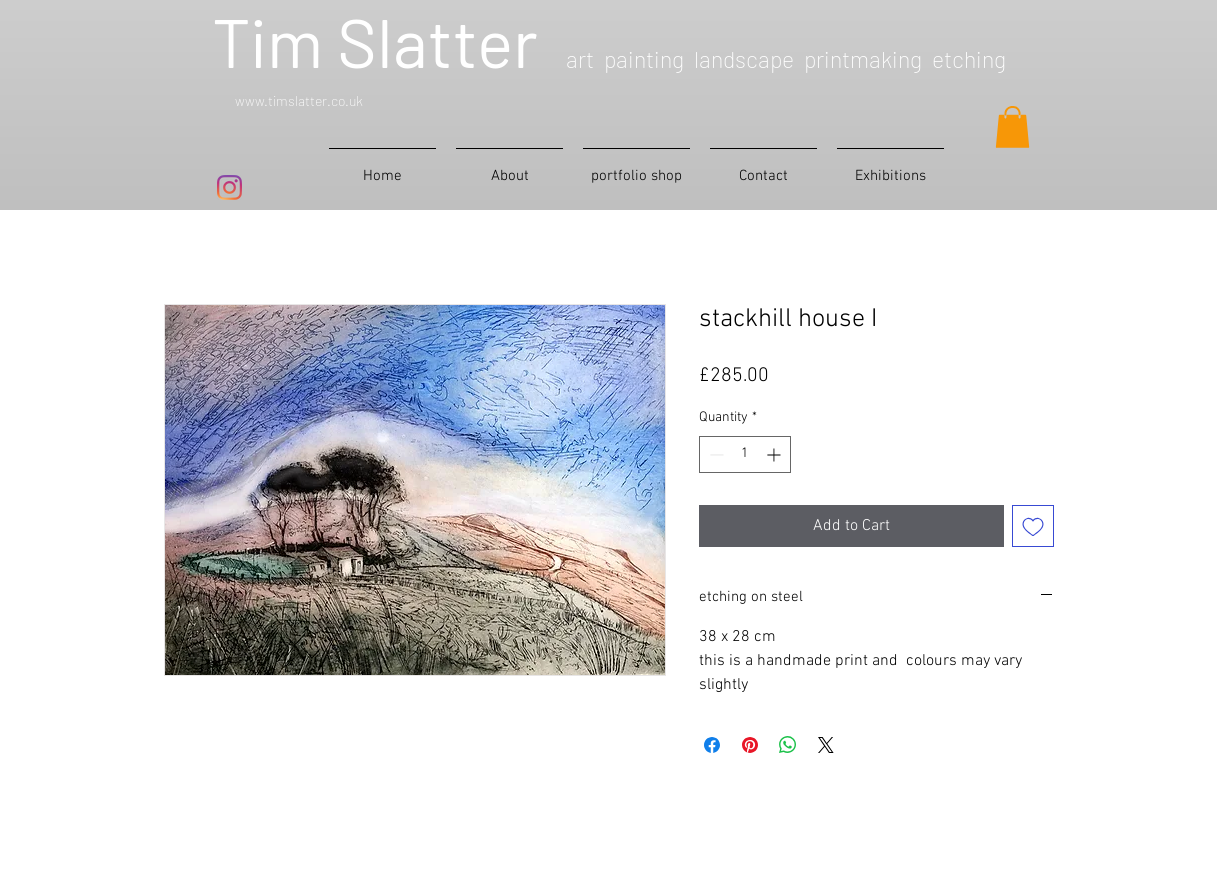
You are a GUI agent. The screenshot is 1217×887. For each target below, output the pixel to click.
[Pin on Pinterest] (750, 745)
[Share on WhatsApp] (788, 745)
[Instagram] (229, 187)
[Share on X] (826, 745)
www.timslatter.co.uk (299, 100)
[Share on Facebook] (712, 745)
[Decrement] (714, 454)
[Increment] (775, 454)
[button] (1012, 127)
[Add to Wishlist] (1033, 526)
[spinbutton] (745, 454)
